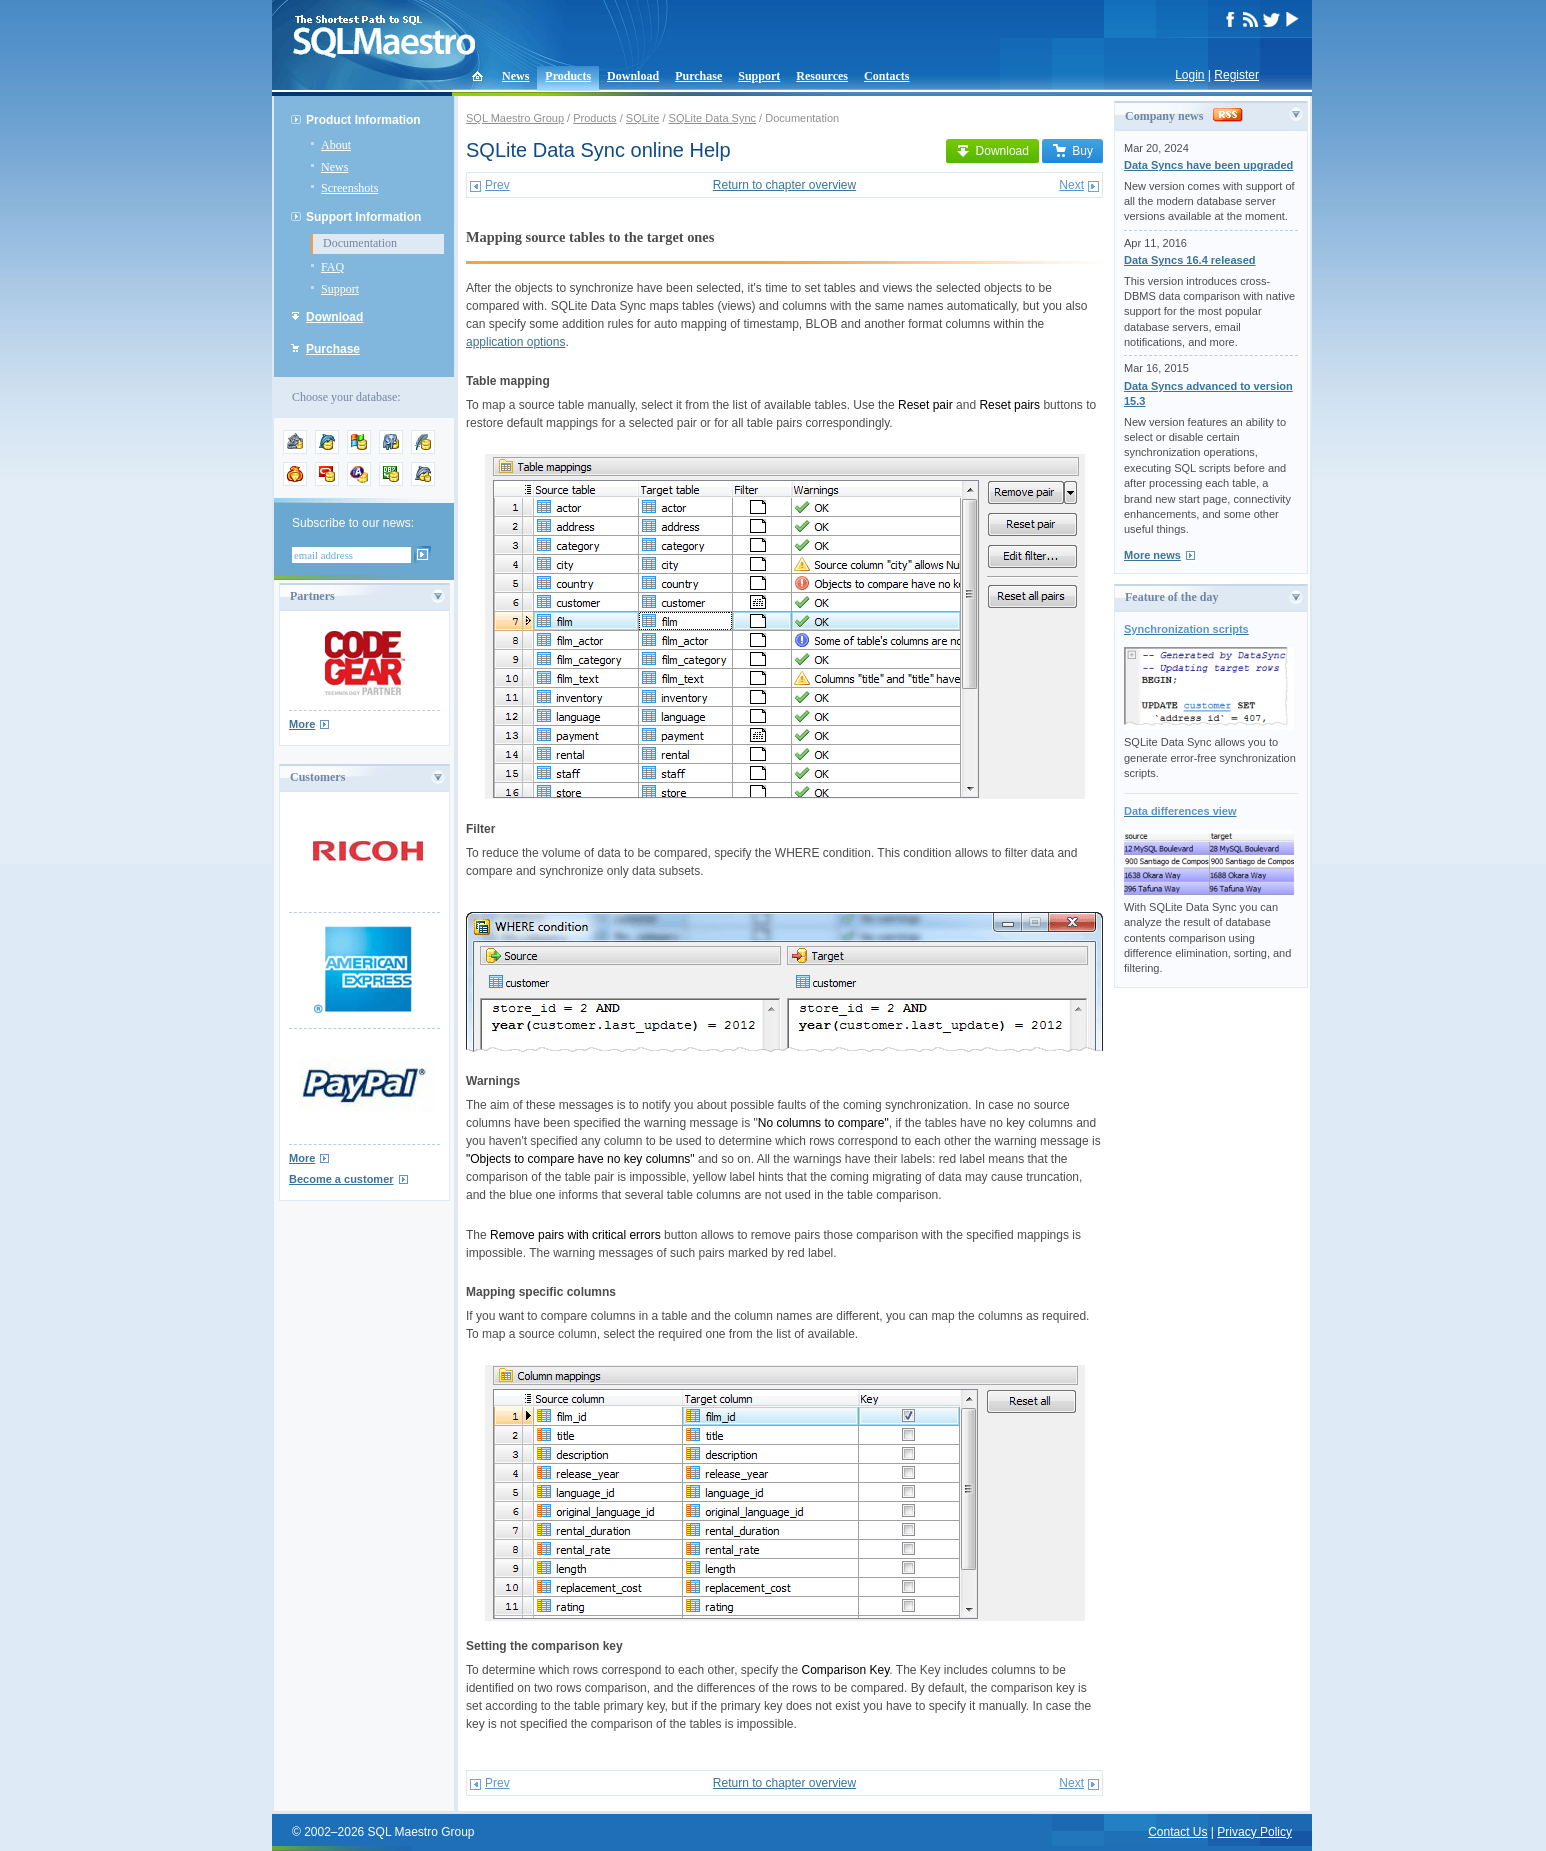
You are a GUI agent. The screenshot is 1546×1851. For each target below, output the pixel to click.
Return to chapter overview (784, 185)
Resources (822, 76)
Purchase (698, 76)
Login (1189, 75)
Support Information (363, 217)
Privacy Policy (1254, 1832)
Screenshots (349, 188)
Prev (497, 185)
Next (1071, 185)
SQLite (643, 118)
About (336, 145)
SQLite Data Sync (712, 118)
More (302, 724)
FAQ (332, 267)
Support (759, 76)
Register (1236, 75)
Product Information (363, 120)
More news (1152, 555)
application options (515, 342)
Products (568, 76)
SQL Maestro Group (515, 118)
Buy (1072, 151)
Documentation (360, 243)
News (515, 76)
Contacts (886, 76)
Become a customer (341, 1179)
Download (633, 76)
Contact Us (1177, 1832)
